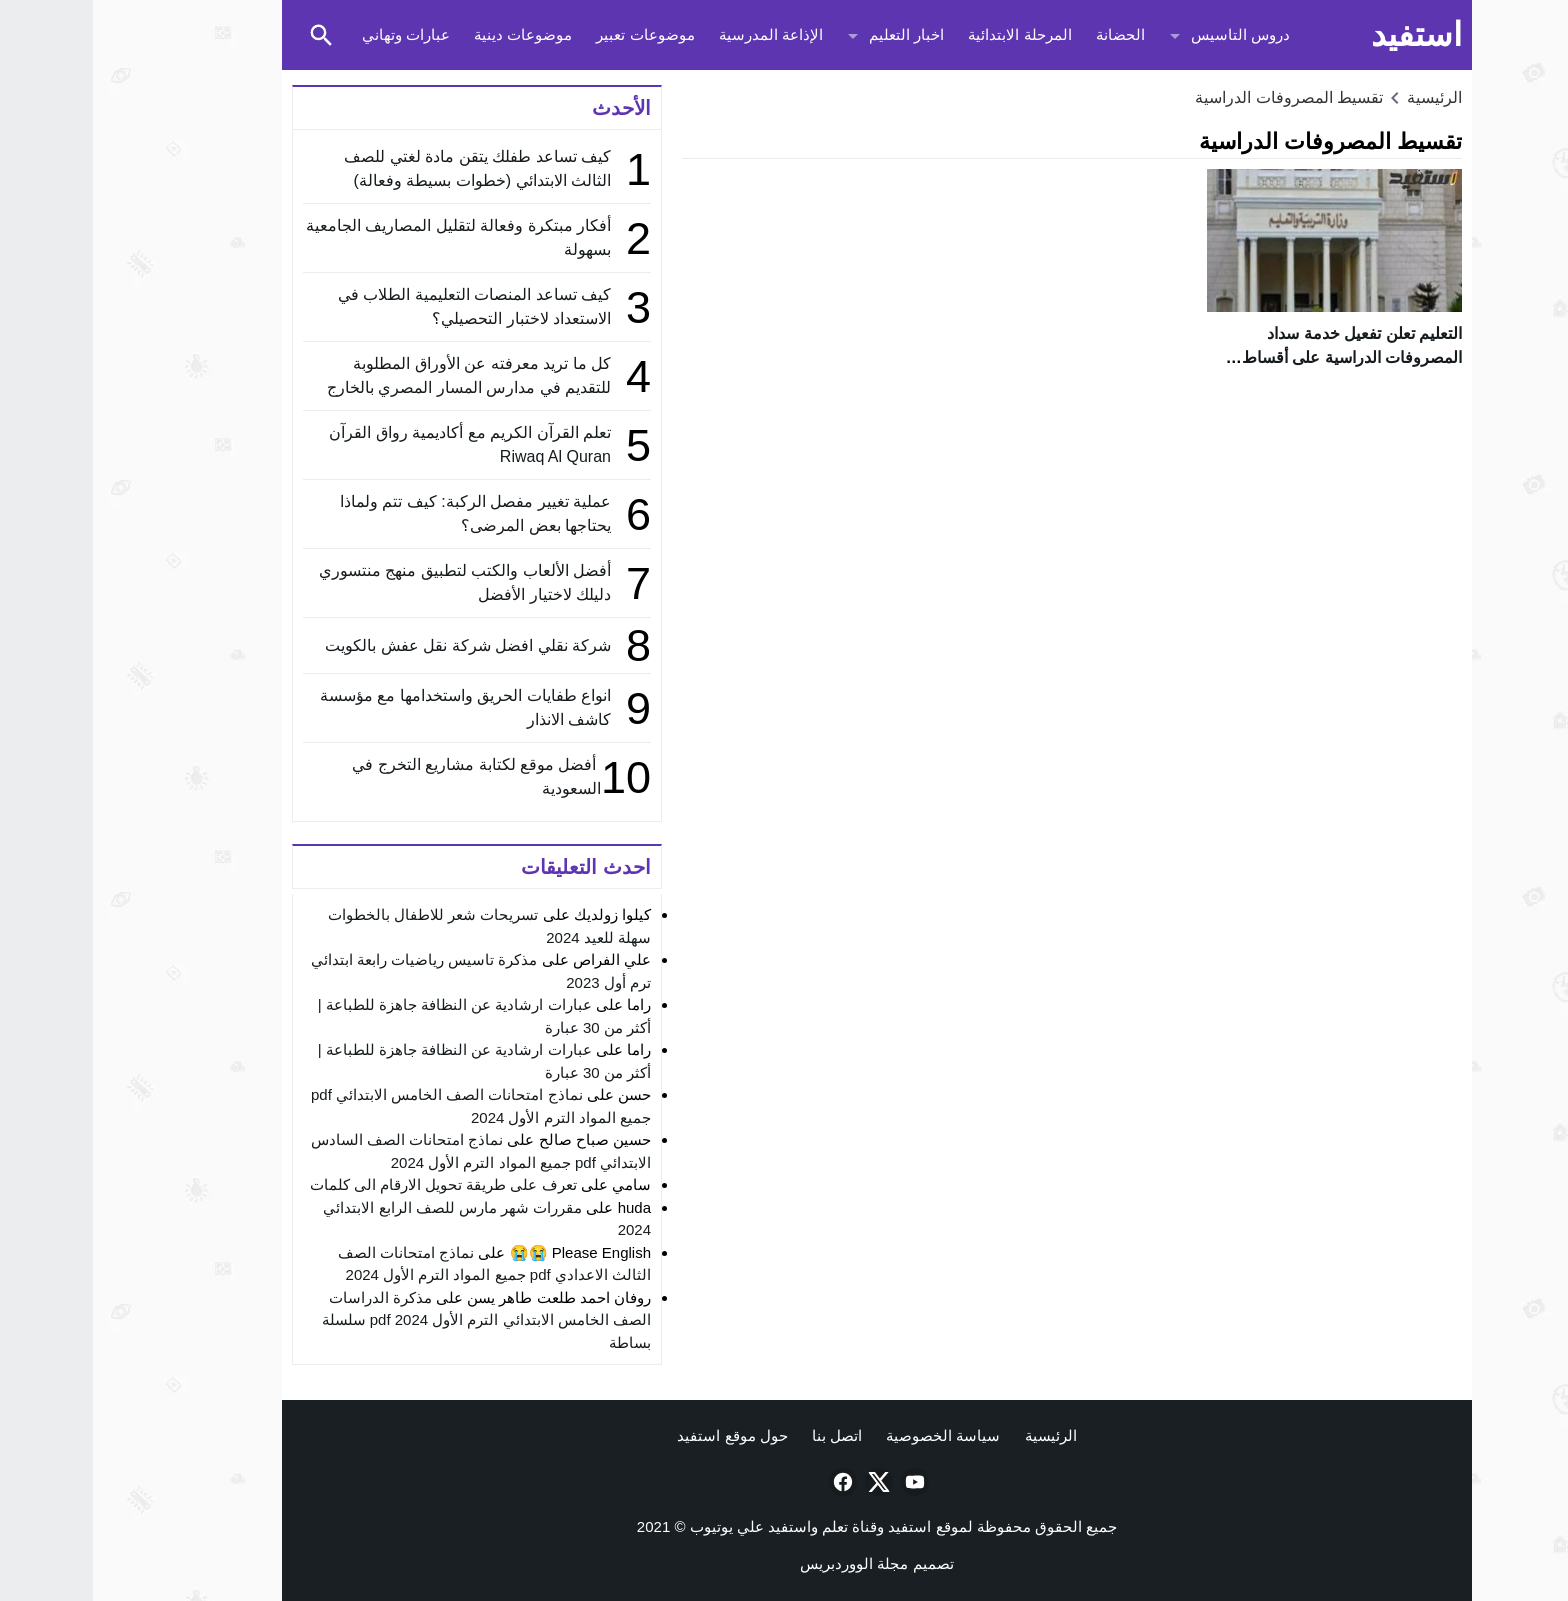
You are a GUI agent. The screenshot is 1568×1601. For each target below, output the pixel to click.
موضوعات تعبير (552, 34)
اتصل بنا (744, 1435)
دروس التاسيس (1147, 34)
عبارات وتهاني (313, 34)
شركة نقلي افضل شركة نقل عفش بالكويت (375, 645)
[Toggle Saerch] (228, 35)
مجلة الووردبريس (761, 1563)
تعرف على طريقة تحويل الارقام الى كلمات (350, 1184)
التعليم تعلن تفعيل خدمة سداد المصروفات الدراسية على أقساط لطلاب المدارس (1259, 357)
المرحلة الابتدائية (926, 34)
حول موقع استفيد (639, 1435)
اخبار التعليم (813, 34)
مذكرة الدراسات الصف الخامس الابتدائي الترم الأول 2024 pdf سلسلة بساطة (393, 1320)
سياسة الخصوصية (850, 1435)
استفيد (1323, 34)
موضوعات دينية (430, 34)
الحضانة (1027, 34)
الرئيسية (958, 1435)
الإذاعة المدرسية (678, 34)
